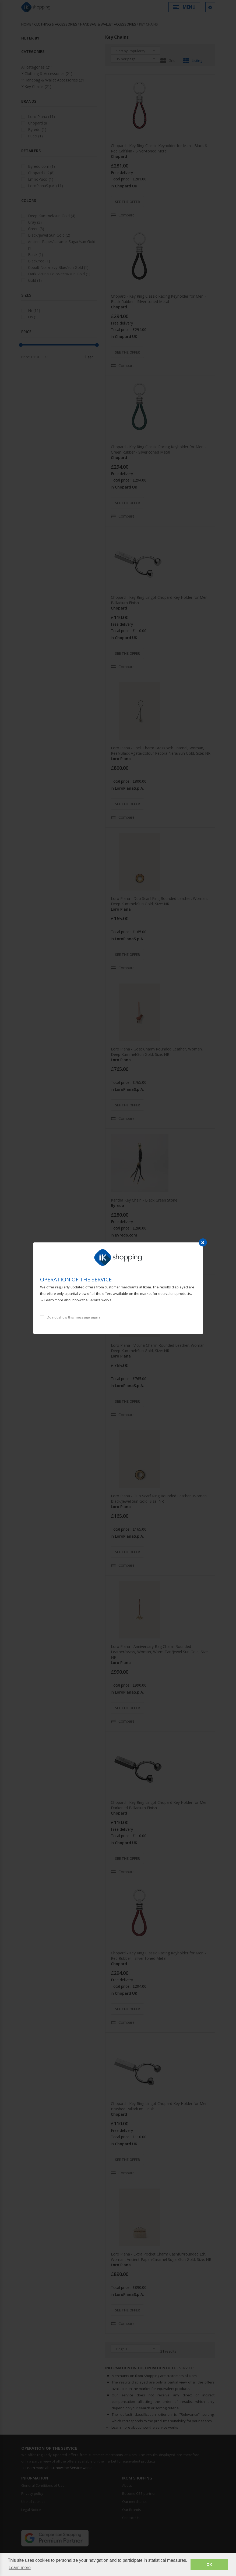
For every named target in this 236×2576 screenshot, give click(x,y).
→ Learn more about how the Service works (75, 1300)
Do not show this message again (73, 1317)
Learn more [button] (20, 2567)
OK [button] (209, 2564)
